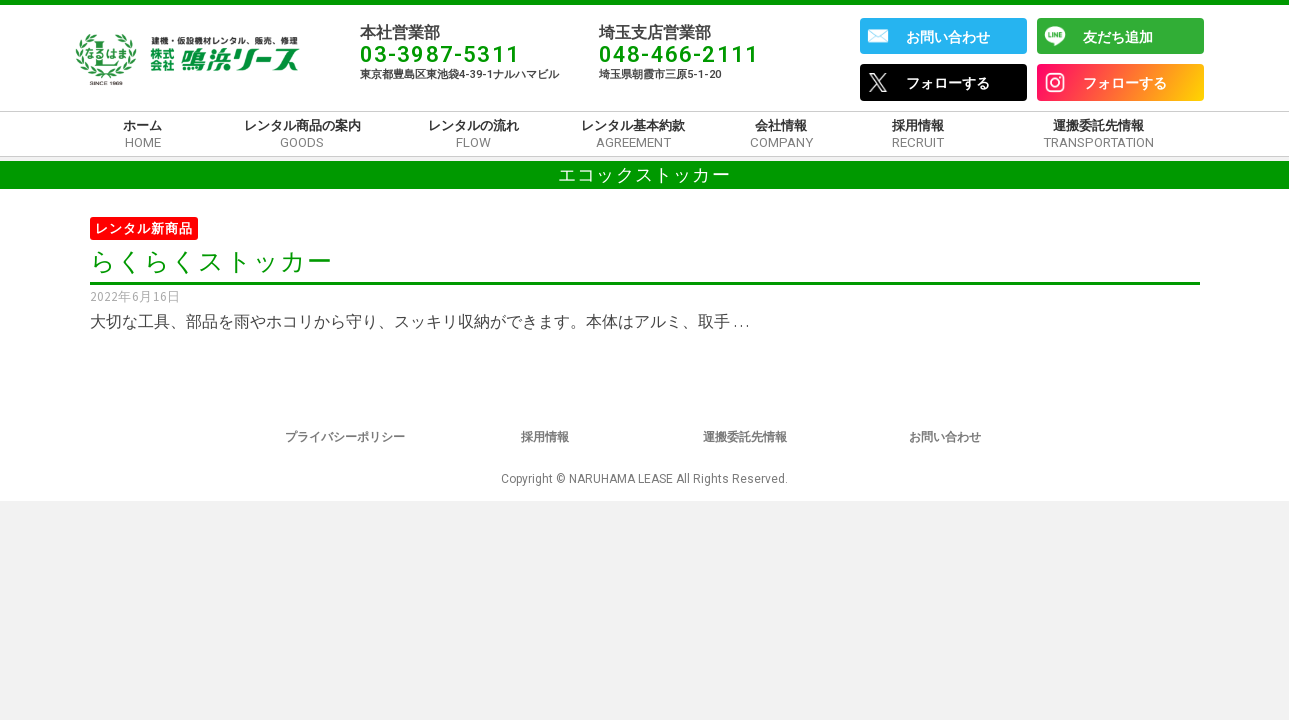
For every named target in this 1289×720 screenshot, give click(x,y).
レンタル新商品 (144, 228)
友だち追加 (1118, 37)
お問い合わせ (948, 37)
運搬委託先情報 (745, 437)
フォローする (948, 83)
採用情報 (545, 437)
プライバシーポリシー (345, 437)
